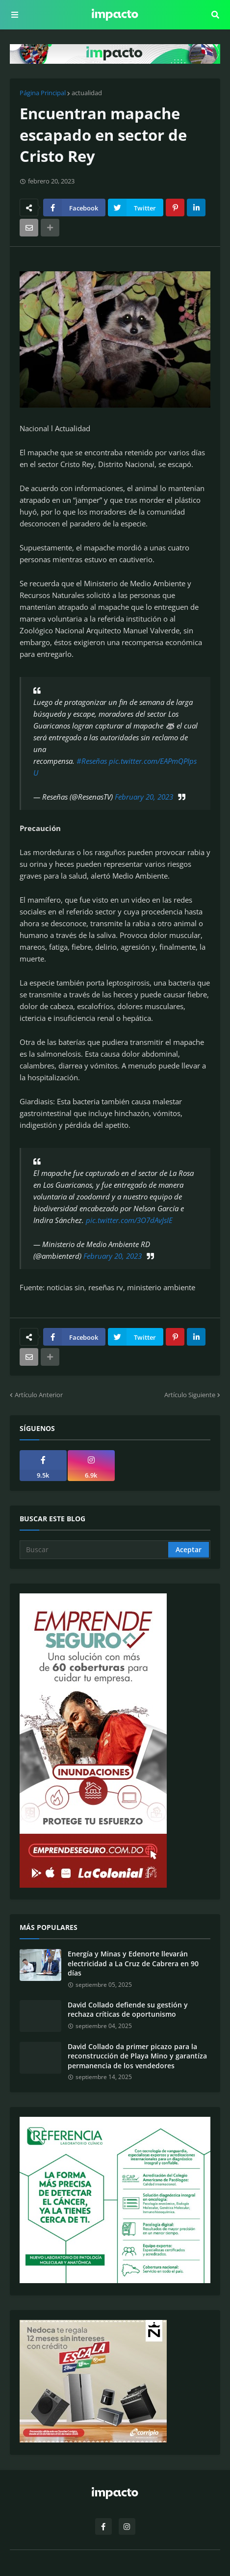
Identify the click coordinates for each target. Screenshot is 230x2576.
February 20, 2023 (144, 797)
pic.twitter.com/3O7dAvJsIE (129, 1220)
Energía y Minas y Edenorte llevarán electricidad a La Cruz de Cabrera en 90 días (133, 1963)
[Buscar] (94, 1550)
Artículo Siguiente (189, 1394)
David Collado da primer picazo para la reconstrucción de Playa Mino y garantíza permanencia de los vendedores (137, 2056)
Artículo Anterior (39, 1394)
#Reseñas (92, 761)
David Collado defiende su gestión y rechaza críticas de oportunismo (128, 2009)
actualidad (87, 92)
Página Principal (43, 92)
